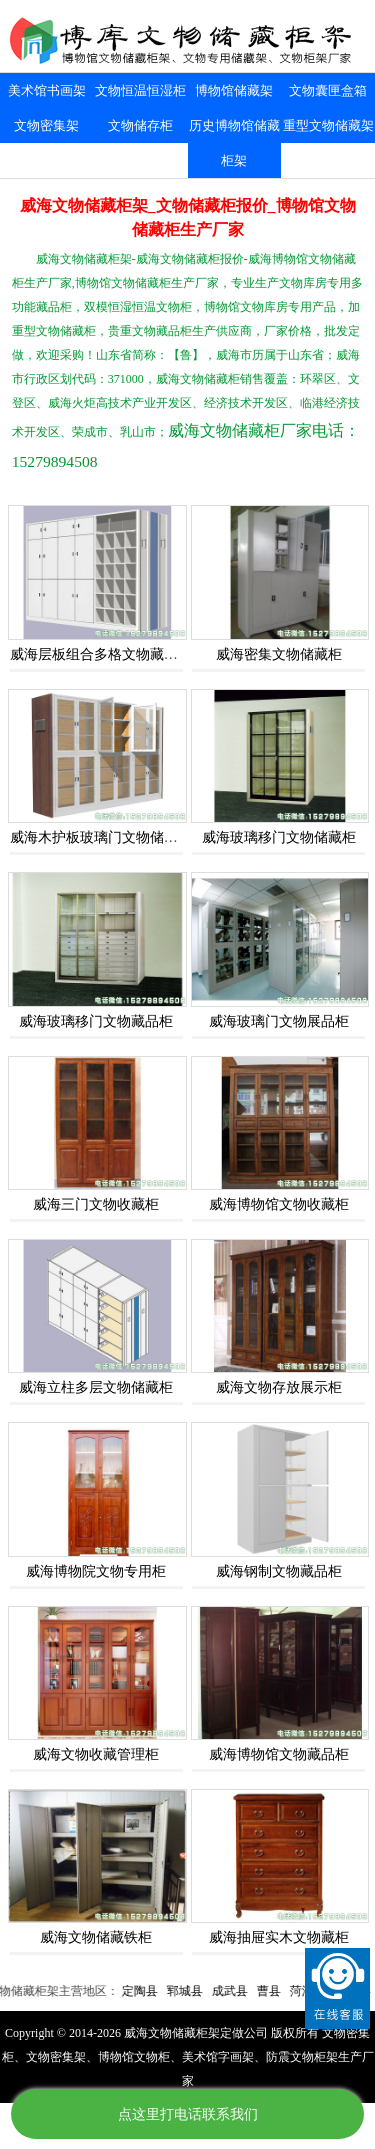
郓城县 (200, 1991)
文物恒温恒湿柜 (140, 90)
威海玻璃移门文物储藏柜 (279, 837)
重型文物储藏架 (328, 125)
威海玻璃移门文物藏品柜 (96, 1021)
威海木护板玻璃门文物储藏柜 (101, 837)
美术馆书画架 (47, 90)
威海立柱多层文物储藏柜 (96, 1387)
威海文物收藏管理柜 (96, 1754)
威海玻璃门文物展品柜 (279, 1021)
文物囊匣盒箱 (328, 90)
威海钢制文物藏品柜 (279, 1571)
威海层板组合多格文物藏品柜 (101, 654)
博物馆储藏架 (234, 90)
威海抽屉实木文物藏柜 (279, 1937)
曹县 (284, 1991)
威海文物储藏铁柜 (96, 1937)
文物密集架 (46, 125)
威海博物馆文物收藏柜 (279, 1204)
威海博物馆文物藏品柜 (279, 1754)
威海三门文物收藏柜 (96, 1204)
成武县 (245, 1991)
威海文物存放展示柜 (279, 1387)
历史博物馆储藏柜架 (234, 143)
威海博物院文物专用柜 (96, 1571)
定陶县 (155, 1991)
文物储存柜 (140, 125)
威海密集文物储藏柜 (279, 654)
